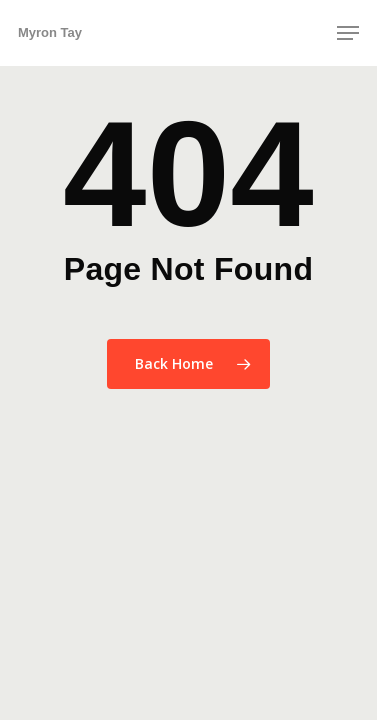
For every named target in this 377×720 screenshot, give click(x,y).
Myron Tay (50, 32)
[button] (348, 33)
